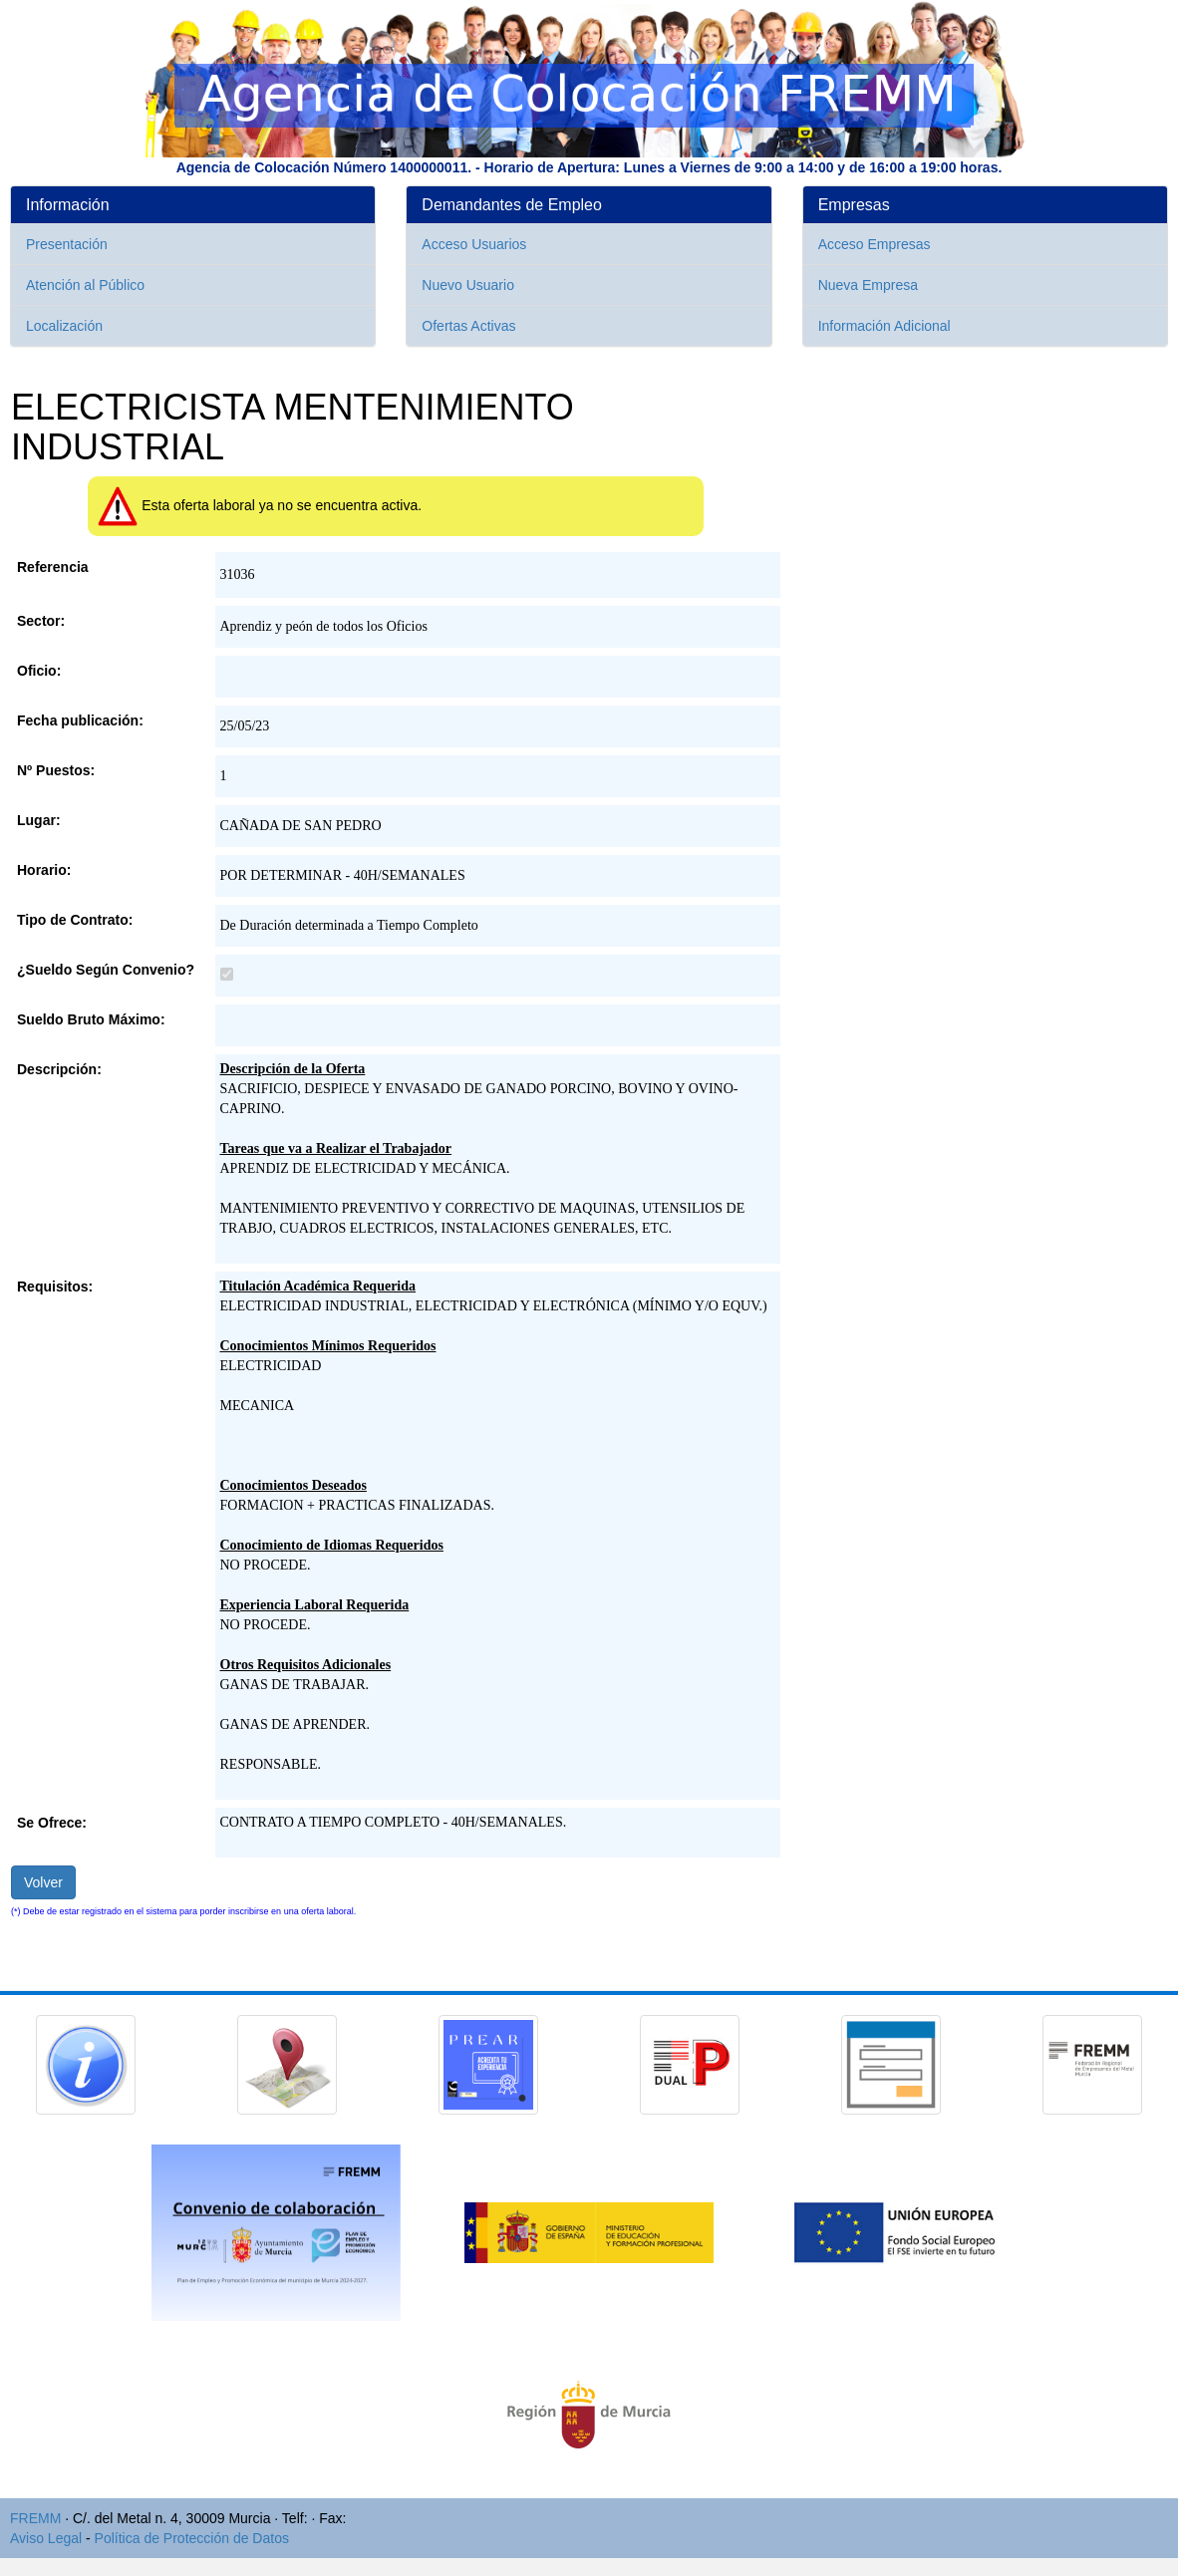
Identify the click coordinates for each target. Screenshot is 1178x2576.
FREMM (35, 2518)
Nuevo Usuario (468, 285)
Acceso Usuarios (474, 244)
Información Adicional (884, 326)
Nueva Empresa (868, 285)
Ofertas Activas (468, 326)
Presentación (67, 244)
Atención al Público (85, 285)
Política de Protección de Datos (192, 2538)
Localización (64, 326)
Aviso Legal (46, 2538)
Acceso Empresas (874, 244)
